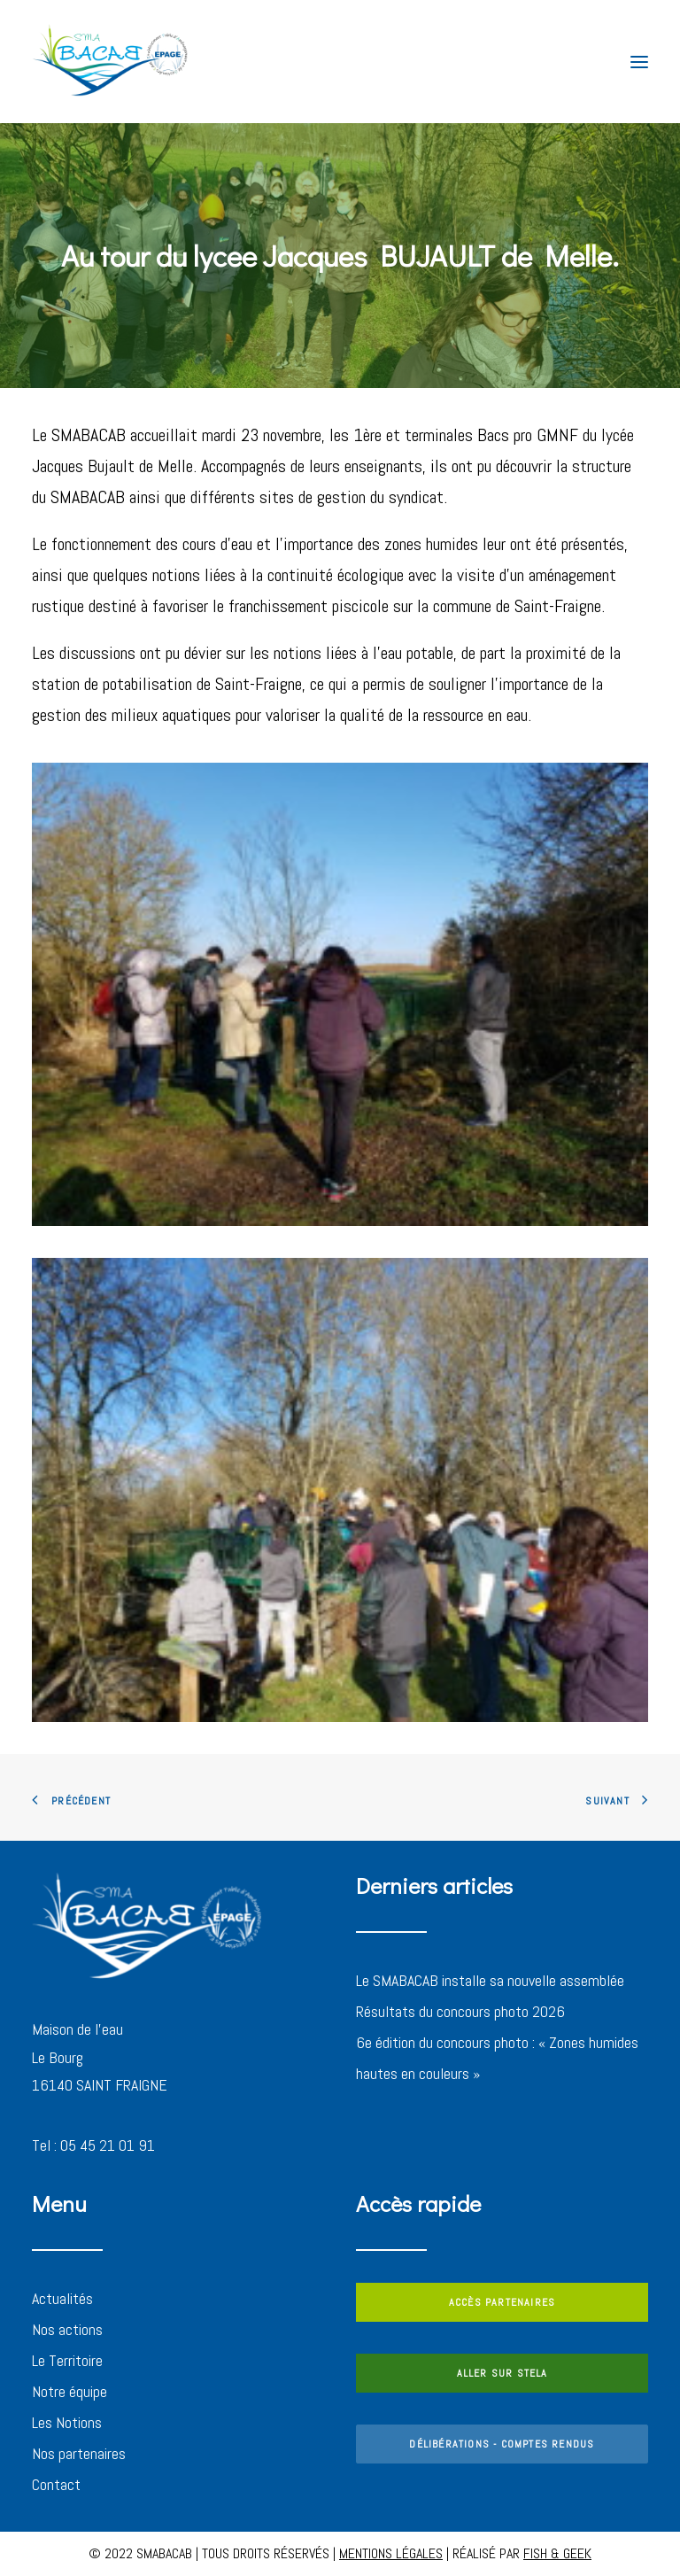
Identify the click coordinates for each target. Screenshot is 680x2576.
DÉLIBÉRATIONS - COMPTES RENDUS (501, 2444)
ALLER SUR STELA (502, 2373)
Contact (56, 2484)
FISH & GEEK (557, 2553)
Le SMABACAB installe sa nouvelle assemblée (490, 1980)
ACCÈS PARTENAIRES (502, 2302)
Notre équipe (69, 2391)
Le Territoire (67, 2360)
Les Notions (67, 2422)
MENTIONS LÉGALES (391, 2553)
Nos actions (67, 2329)
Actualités (62, 2298)
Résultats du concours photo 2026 (460, 2011)
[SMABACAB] (111, 61)
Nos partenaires (79, 2453)
